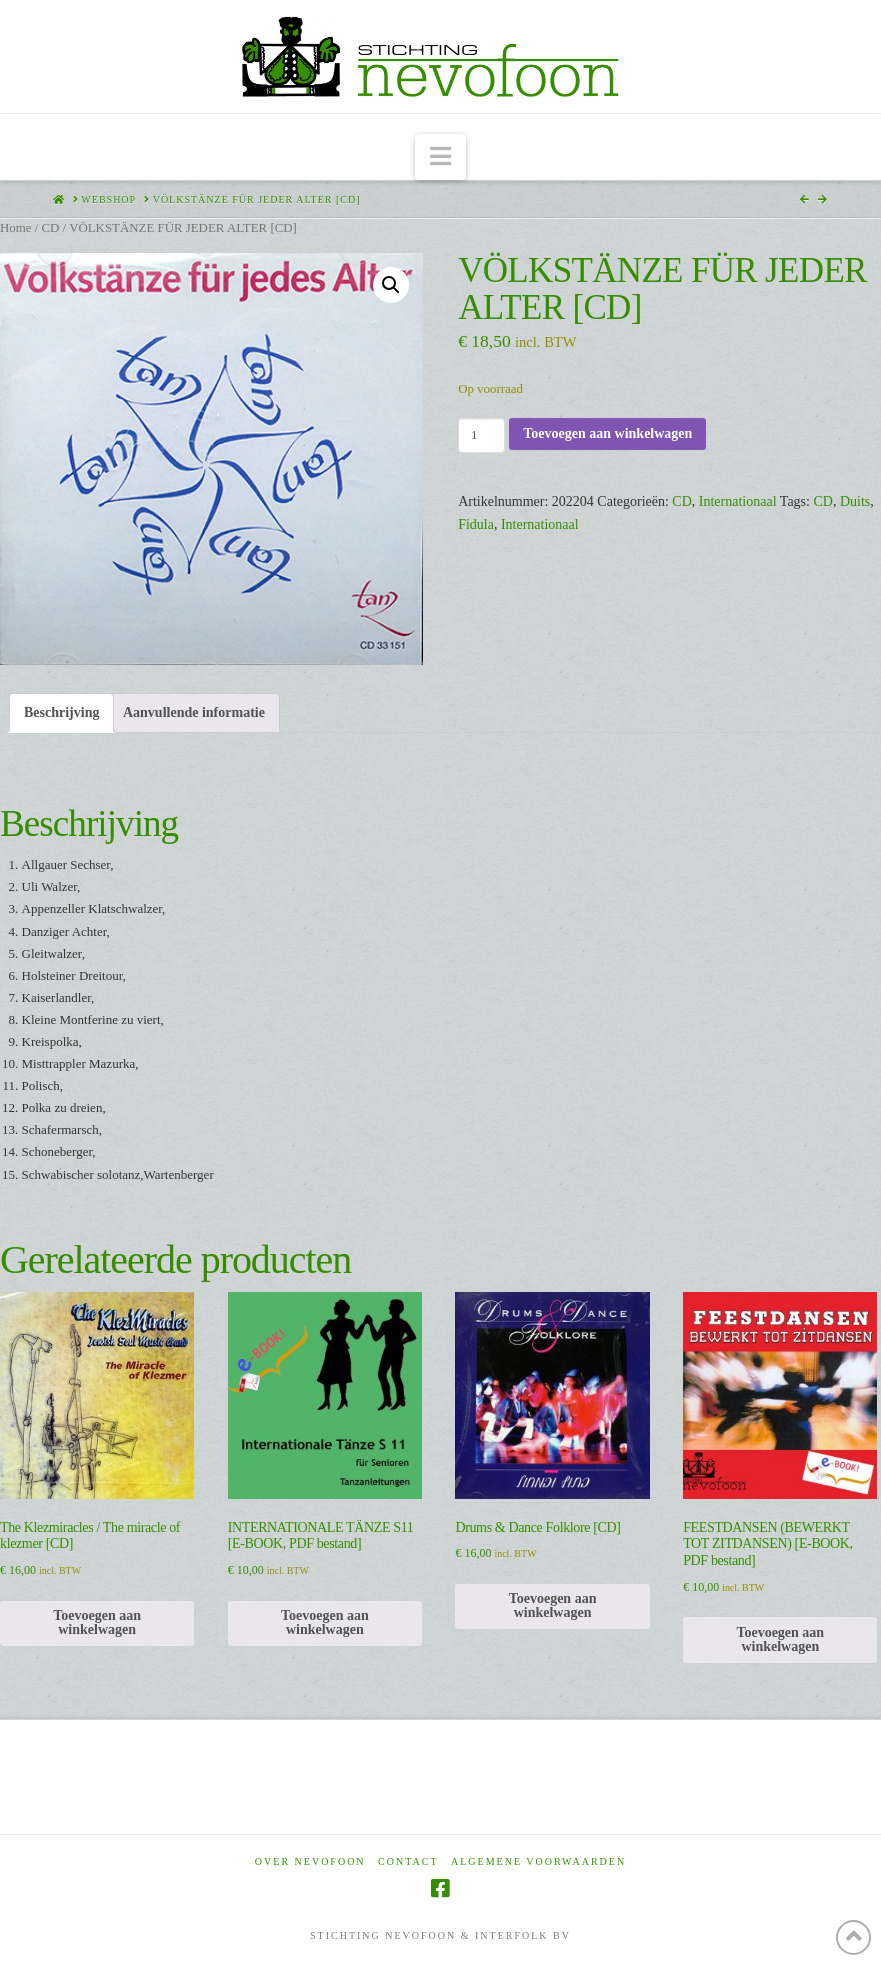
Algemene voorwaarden (538, 1861)
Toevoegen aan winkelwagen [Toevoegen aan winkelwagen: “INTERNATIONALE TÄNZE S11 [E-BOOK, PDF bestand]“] (325, 1622)
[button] (440, 157)
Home (15, 228)
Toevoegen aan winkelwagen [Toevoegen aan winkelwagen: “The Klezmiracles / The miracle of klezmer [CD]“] (97, 1622)
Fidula (476, 524)
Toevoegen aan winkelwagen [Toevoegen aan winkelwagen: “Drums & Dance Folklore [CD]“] (553, 1605)
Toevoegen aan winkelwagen (607, 433)
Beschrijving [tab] (61, 712)
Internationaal (738, 501)
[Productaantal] (481, 435)
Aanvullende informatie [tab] (194, 712)
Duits (855, 501)
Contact (408, 1861)
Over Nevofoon (310, 1861)
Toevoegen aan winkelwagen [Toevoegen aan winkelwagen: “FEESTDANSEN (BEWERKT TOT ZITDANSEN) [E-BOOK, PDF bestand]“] (780, 1639)
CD (50, 228)
